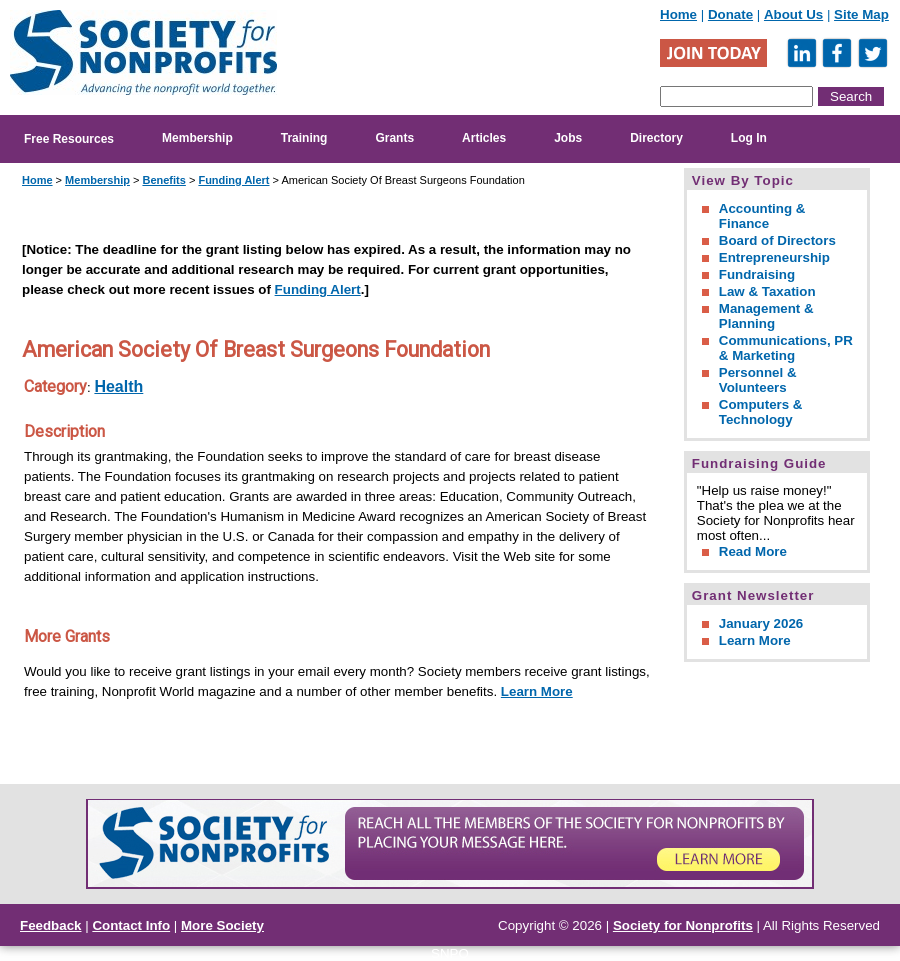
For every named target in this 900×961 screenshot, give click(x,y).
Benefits (163, 180)
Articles (484, 138)
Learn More (537, 691)
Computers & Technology (761, 412)
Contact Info (131, 925)
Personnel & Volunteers (758, 380)
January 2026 (761, 623)
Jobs (568, 138)
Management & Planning (766, 316)
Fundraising (757, 274)
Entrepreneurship (774, 257)
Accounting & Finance (762, 216)
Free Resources (69, 139)
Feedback (51, 925)
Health (118, 386)
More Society (222, 925)
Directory (656, 138)
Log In (749, 138)
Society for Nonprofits (683, 925)
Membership (197, 138)
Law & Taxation (767, 291)
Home (678, 14)
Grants (394, 138)
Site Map (861, 14)
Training (304, 138)
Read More (753, 551)
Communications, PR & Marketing (786, 348)
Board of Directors (777, 240)
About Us (793, 14)
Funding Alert (233, 180)
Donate (730, 14)
